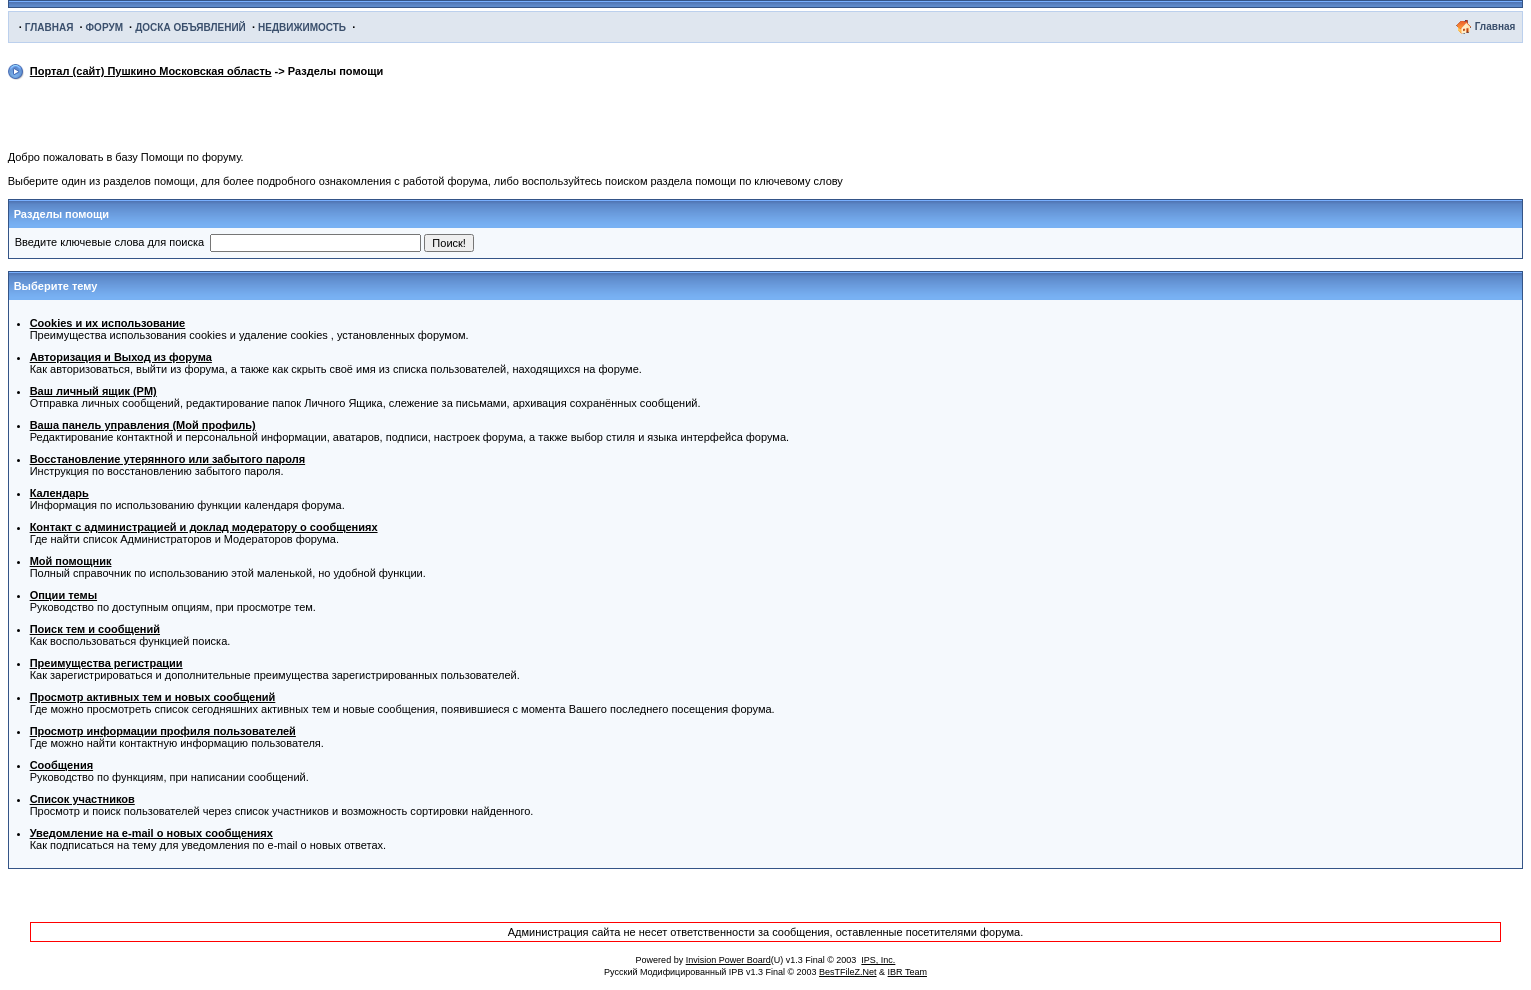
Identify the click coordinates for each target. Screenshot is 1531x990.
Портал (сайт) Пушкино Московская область (151, 71)
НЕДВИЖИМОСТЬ (302, 27)
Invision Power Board (728, 960)
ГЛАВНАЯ (49, 27)
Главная (1495, 26)
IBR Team (907, 972)
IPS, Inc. (878, 960)
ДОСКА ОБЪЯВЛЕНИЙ (190, 27)
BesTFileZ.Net (848, 972)
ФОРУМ (104, 27)
